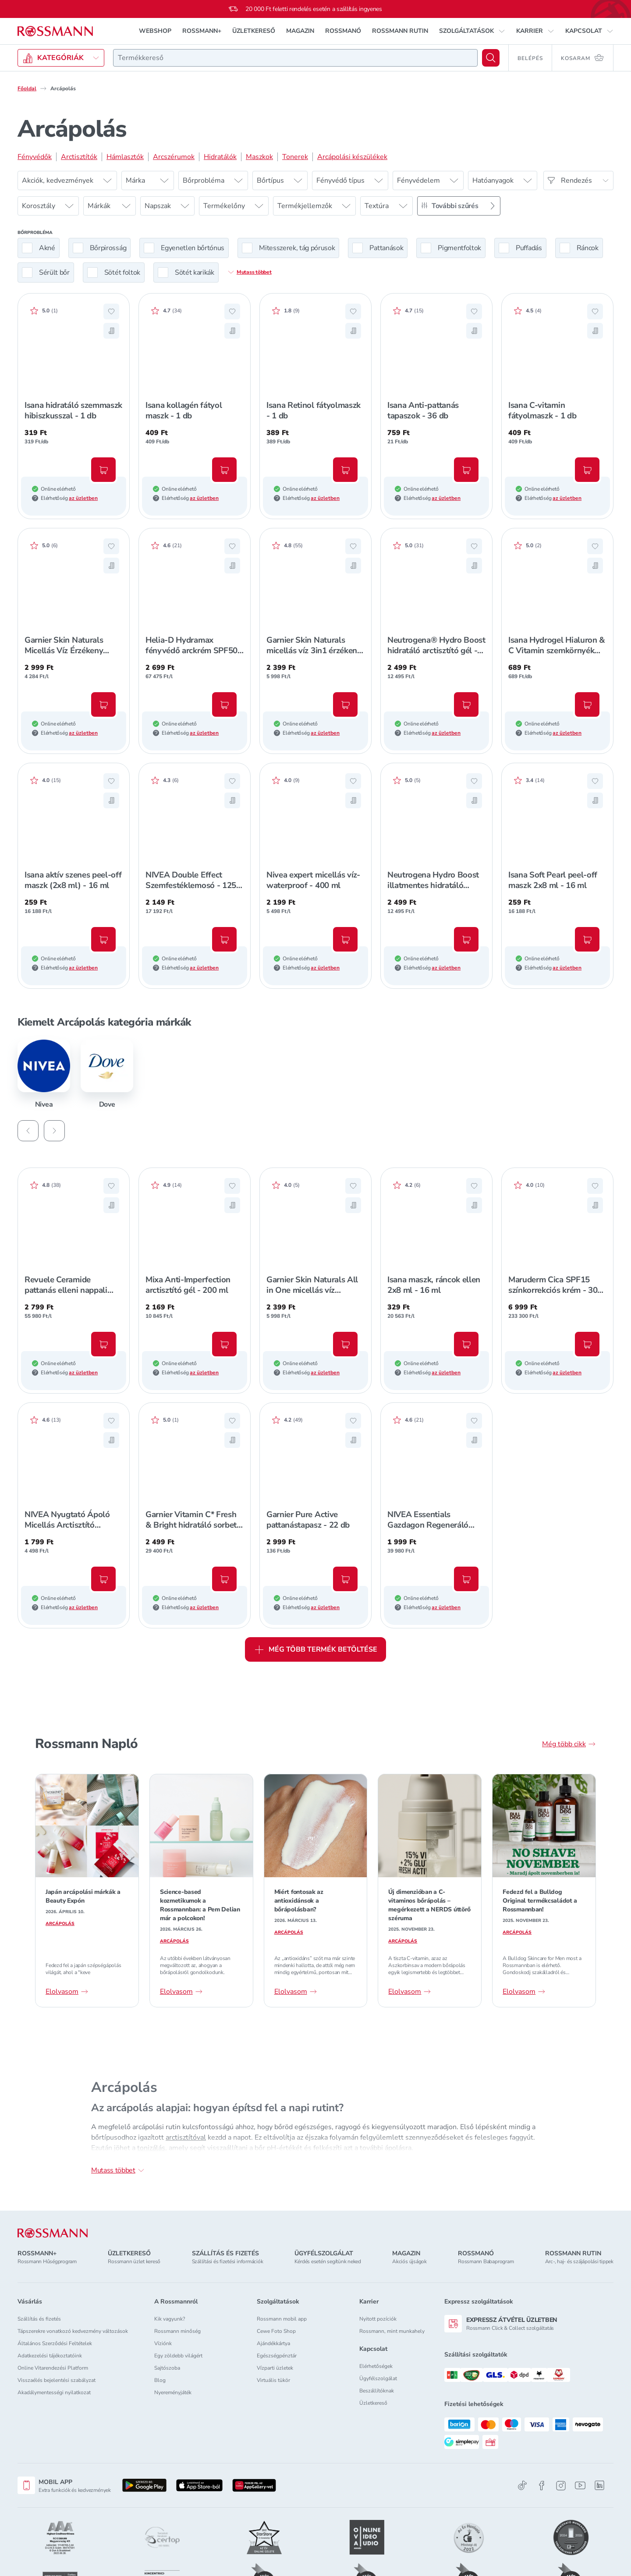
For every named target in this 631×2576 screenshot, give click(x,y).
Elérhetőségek (376, 2366)
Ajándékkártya (273, 2343)
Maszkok (259, 157)
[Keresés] (491, 58)
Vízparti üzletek (275, 2367)
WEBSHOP (155, 31)
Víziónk (163, 2343)
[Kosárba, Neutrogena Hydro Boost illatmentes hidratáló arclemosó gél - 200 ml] (466, 939)
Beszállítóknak (376, 2390)
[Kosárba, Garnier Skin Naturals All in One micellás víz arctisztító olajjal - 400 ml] (345, 1344)
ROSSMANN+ (201, 31)
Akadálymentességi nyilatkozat (54, 2392)
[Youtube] (580, 2485)
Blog (160, 2380)
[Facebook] (541, 2485)
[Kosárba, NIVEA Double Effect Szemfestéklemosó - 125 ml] (224, 939)
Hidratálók (220, 157)
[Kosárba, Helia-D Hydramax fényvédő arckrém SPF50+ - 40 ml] (224, 704)
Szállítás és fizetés (39, 2318)
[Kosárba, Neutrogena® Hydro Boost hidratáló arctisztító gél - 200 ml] (466, 704)
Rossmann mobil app (282, 2318)
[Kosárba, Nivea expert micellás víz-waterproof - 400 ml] (345, 939)
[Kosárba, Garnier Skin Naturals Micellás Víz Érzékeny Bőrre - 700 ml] (103, 704)
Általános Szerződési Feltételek (55, 2343)
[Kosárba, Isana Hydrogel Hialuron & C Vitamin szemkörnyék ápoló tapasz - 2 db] (587, 704)
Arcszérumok (174, 157)
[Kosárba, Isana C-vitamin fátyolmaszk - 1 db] (587, 470)
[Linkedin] (599, 2485)
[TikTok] (522, 2485)
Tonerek (295, 157)
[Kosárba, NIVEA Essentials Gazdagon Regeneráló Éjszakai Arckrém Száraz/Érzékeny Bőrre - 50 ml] (466, 1579)
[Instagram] (561, 2485)
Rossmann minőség (177, 2331)
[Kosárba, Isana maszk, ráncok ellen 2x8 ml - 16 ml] (466, 1344)
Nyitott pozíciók (378, 2318)
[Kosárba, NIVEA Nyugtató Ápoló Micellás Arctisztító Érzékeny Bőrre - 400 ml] (103, 1579)
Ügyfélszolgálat (378, 2378)
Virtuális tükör (273, 2380)
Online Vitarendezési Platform (53, 2367)
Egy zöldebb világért (178, 2355)
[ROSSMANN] (53, 2233)
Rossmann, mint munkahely (392, 2331)
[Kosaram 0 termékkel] (582, 58)
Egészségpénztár (277, 2355)
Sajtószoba (167, 2367)
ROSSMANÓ (343, 31)
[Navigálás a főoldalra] (55, 31)
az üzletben (83, 498)
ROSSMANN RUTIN (400, 31)
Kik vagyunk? (169, 2318)
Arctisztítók (79, 157)
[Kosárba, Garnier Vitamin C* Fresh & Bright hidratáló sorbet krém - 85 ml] (224, 1579)
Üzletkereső (373, 2402)
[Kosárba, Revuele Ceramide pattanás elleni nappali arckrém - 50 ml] (103, 1344)
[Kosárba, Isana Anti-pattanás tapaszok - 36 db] (466, 470)
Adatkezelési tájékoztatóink (50, 2355)
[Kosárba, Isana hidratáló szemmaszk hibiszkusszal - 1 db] (103, 470)
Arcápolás (60, 1924)
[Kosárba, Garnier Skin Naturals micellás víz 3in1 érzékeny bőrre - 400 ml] (345, 704)
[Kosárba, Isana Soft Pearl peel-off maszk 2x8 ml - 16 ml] (587, 939)
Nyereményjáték (172, 2392)
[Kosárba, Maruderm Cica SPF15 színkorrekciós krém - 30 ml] (587, 1344)
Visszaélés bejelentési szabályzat (57, 2380)
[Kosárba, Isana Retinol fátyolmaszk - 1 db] (345, 470)
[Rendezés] (578, 180)
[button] (472, 31)
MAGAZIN (300, 31)
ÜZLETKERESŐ (253, 31)
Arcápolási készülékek (352, 157)
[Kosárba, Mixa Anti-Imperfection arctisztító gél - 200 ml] (224, 1344)
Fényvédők (35, 157)
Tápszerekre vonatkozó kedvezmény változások (73, 2331)
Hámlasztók (125, 157)
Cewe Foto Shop (276, 2331)
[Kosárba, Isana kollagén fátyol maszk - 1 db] (224, 470)
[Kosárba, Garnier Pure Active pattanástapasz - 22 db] (345, 1579)
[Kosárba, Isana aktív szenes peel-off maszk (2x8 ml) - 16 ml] (103, 939)
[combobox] (295, 58)
